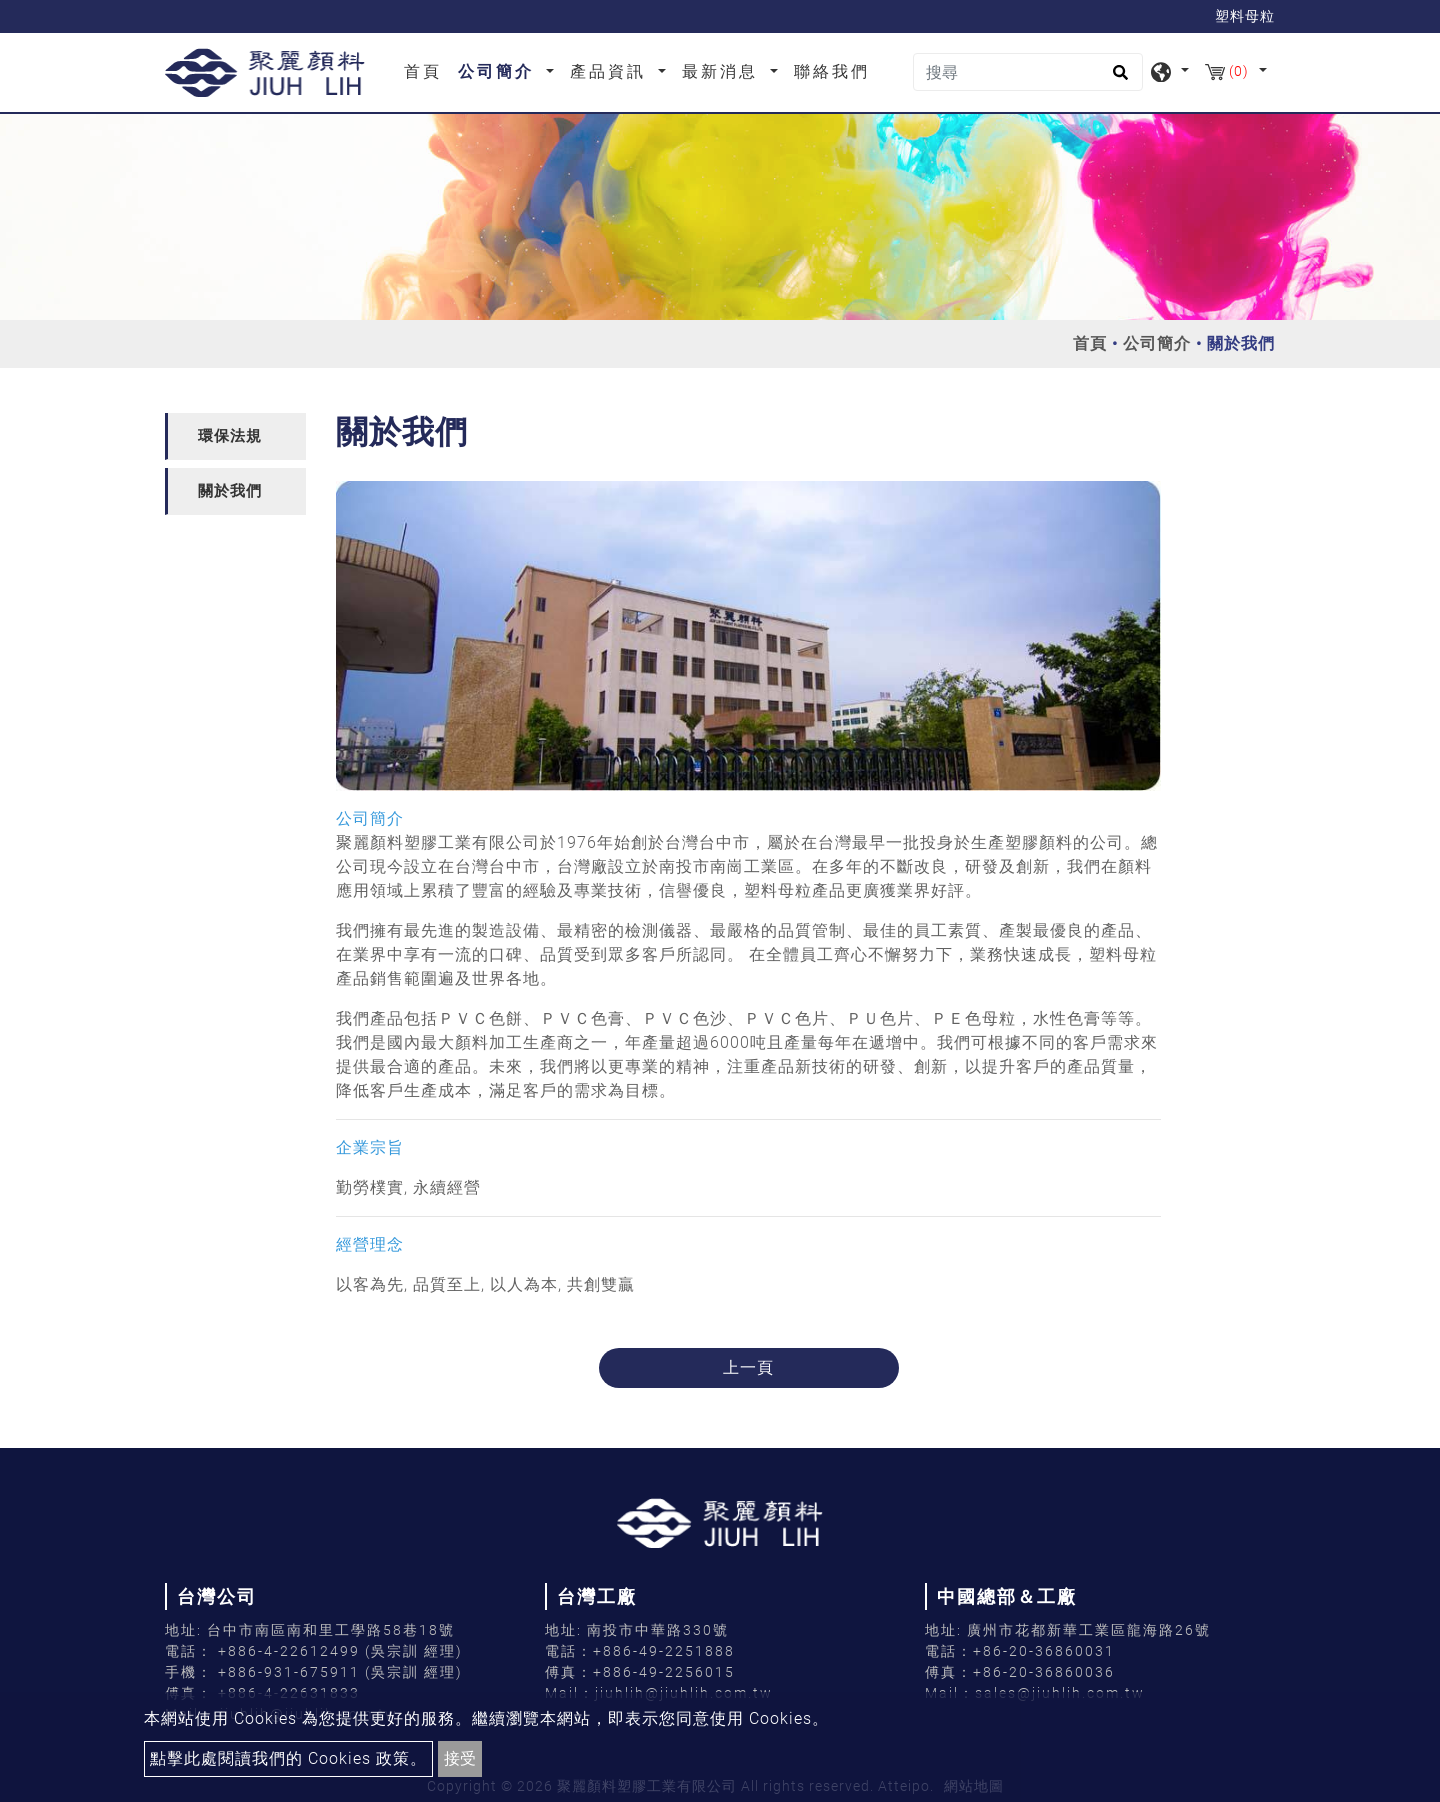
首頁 (427, 70)
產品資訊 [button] (611, 71)
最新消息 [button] (723, 71)
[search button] (1117, 79)
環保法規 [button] (230, 436)
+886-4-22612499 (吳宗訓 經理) (340, 1651)
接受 (460, 1758)
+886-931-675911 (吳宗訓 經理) (340, 1672)
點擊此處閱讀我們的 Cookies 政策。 (288, 1758)
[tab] (235, 436)
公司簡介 (1157, 343)
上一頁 (748, 1367)
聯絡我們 (832, 71)
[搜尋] (1028, 72)
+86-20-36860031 (1044, 1651)
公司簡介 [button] (499, 71)
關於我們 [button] (230, 491)
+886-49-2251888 (664, 1651)
